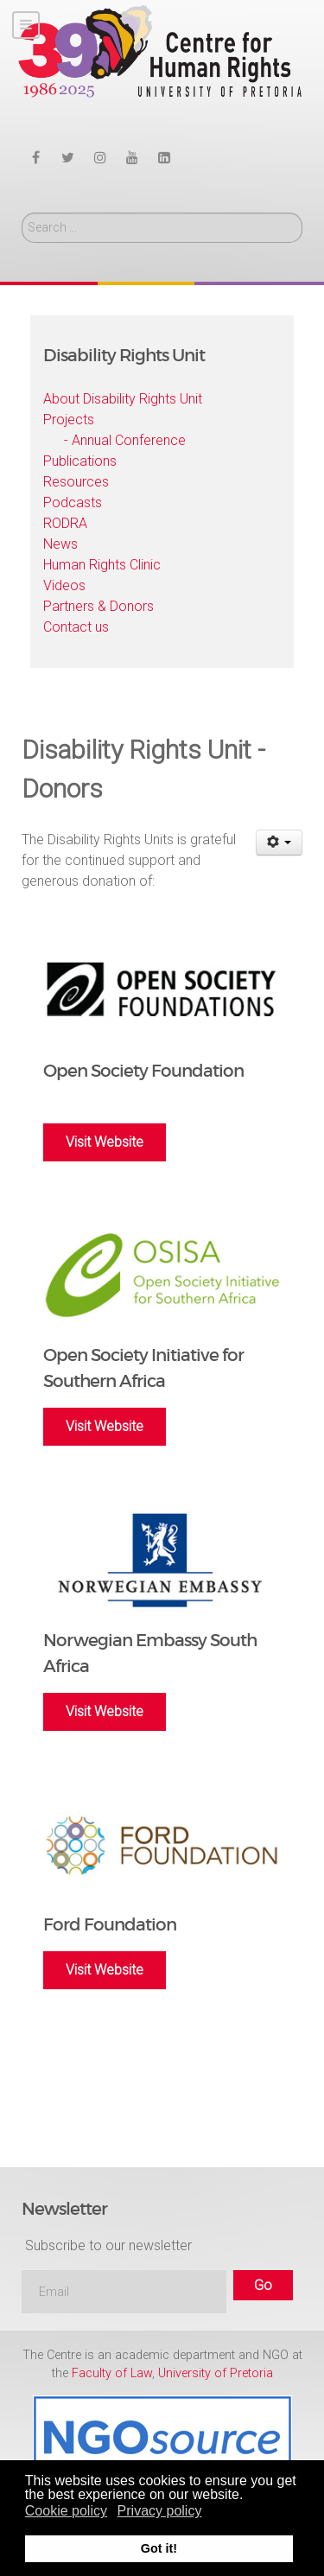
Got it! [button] (159, 2548)
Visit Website (104, 1142)
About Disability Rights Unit (122, 399)
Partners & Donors (98, 606)
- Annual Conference (125, 440)
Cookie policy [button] (66, 2510)
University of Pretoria (215, 2373)
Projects (68, 419)
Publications (80, 461)
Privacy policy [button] (160, 2510)
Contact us (76, 627)
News (60, 544)
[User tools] (279, 842)
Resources (76, 482)
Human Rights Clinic (102, 565)
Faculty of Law (112, 2373)
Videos (64, 585)
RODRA (65, 523)
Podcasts (72, 502)
